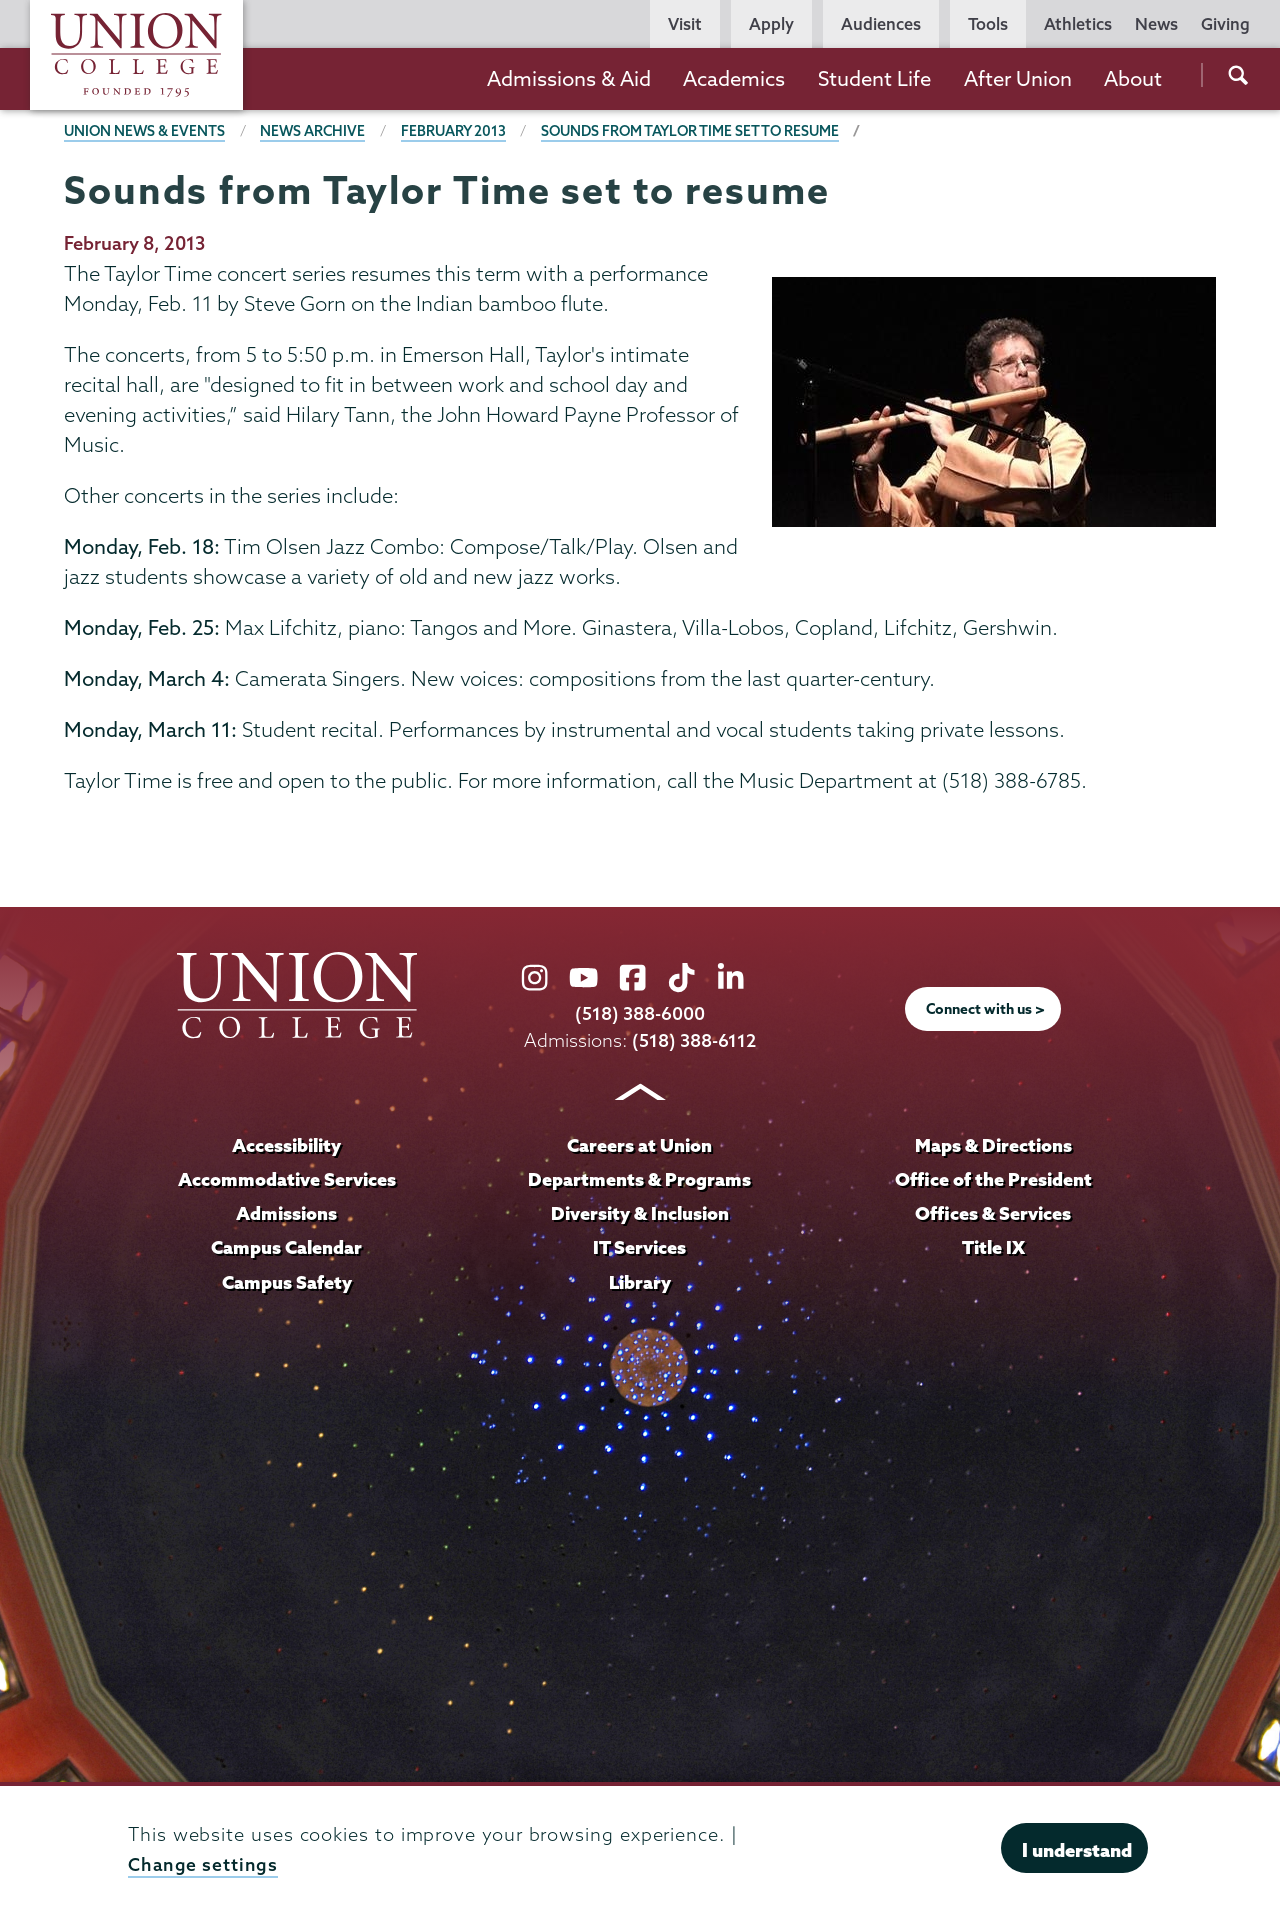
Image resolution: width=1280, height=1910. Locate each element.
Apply (771, 24)
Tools (988, 24)
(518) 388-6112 (694, 1039)
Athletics (1078, 24)
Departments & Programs (640, 1178)
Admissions (287, 1212)
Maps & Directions (993, 1144)
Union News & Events (146, 131)
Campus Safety (287, 1279)
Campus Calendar (287, 1245)
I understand (1077, 1850)
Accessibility (287, 1144)
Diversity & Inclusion (639, 1212)
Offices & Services (993, 1212)
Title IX (993, 1245)
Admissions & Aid (569, 78)
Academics (734, 78)
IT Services (640, 1245)
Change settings (204, 1864)
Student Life (874, 78)
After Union (1018, 78)
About (1133, 78)
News (1156, 24)
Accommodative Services (286, 1178)
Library (640, 1279)
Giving (1225, 24)
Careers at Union (640, 1144)
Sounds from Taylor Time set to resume (701, 131)
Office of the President (993, 1178)
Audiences (881, 24)
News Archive (316, 131)
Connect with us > (986, 1009)
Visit (685, 24)
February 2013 (459, 131)
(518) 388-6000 (640, 1012)
